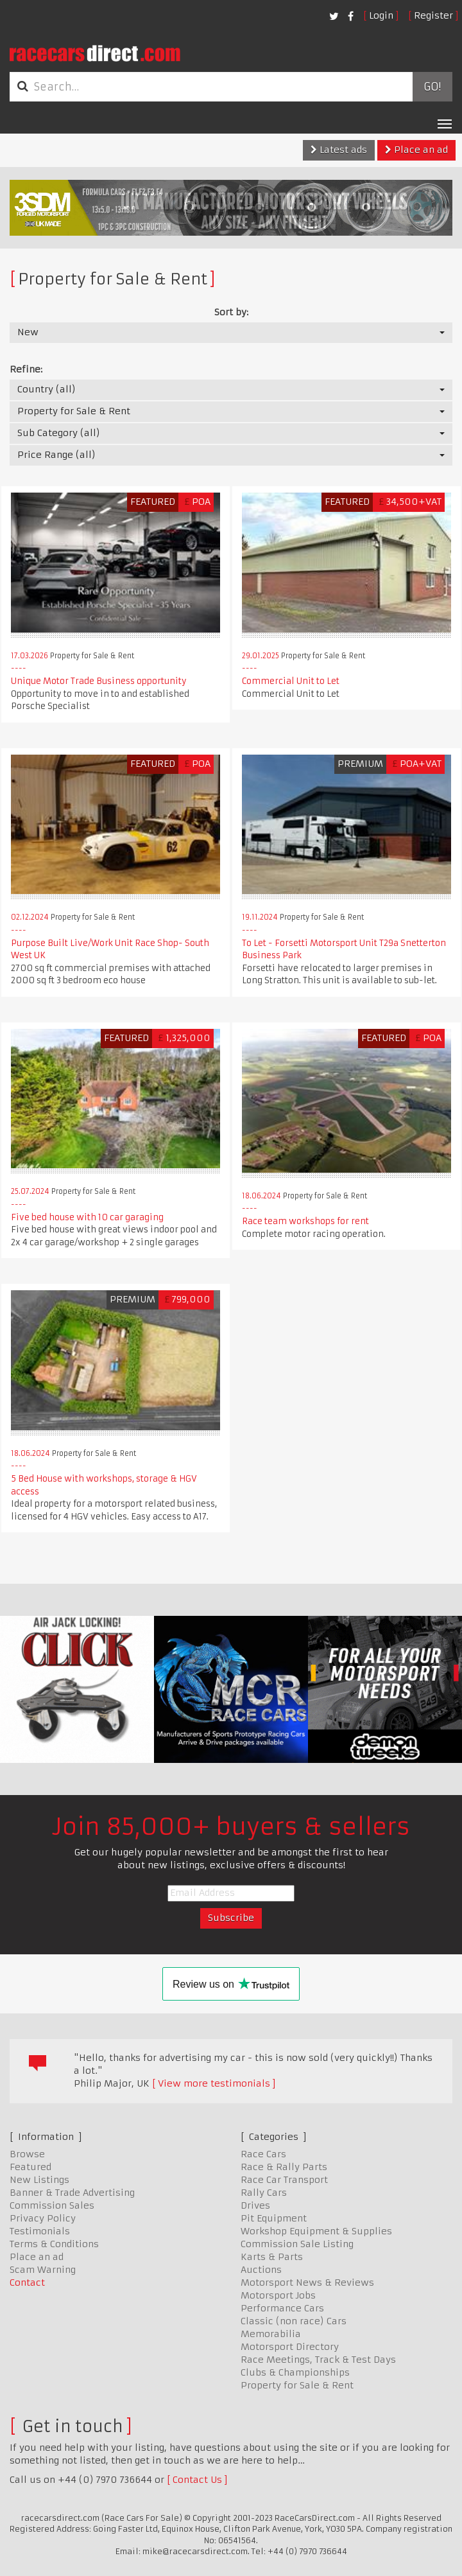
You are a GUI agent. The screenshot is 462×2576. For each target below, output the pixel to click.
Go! (432, 86)
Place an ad (416, 149)
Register (433, 15)
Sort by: (231, 312)
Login (381, 15)
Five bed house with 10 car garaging (87, 1217)
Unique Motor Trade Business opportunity (99, 681)
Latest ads (339, 149)
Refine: (26, 369)
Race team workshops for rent (305, 1221)
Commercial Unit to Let (290, 681)
